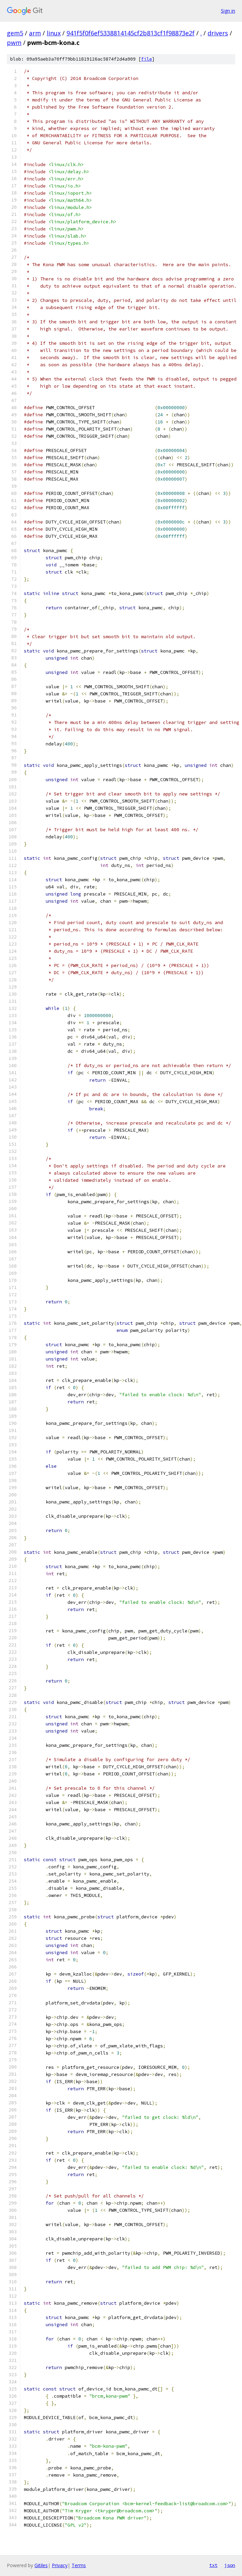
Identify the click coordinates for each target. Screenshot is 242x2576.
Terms (79, 2565)
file (146, 59)
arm (35, 33)
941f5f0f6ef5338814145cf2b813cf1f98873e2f (130, 33)
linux (54, 33)
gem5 (15, 33)
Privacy (59, 2565)
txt (213, 2565)
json (229, 2565)
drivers (218, 33)
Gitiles (41, 2565)
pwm (14, 42)
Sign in (228, 10)
